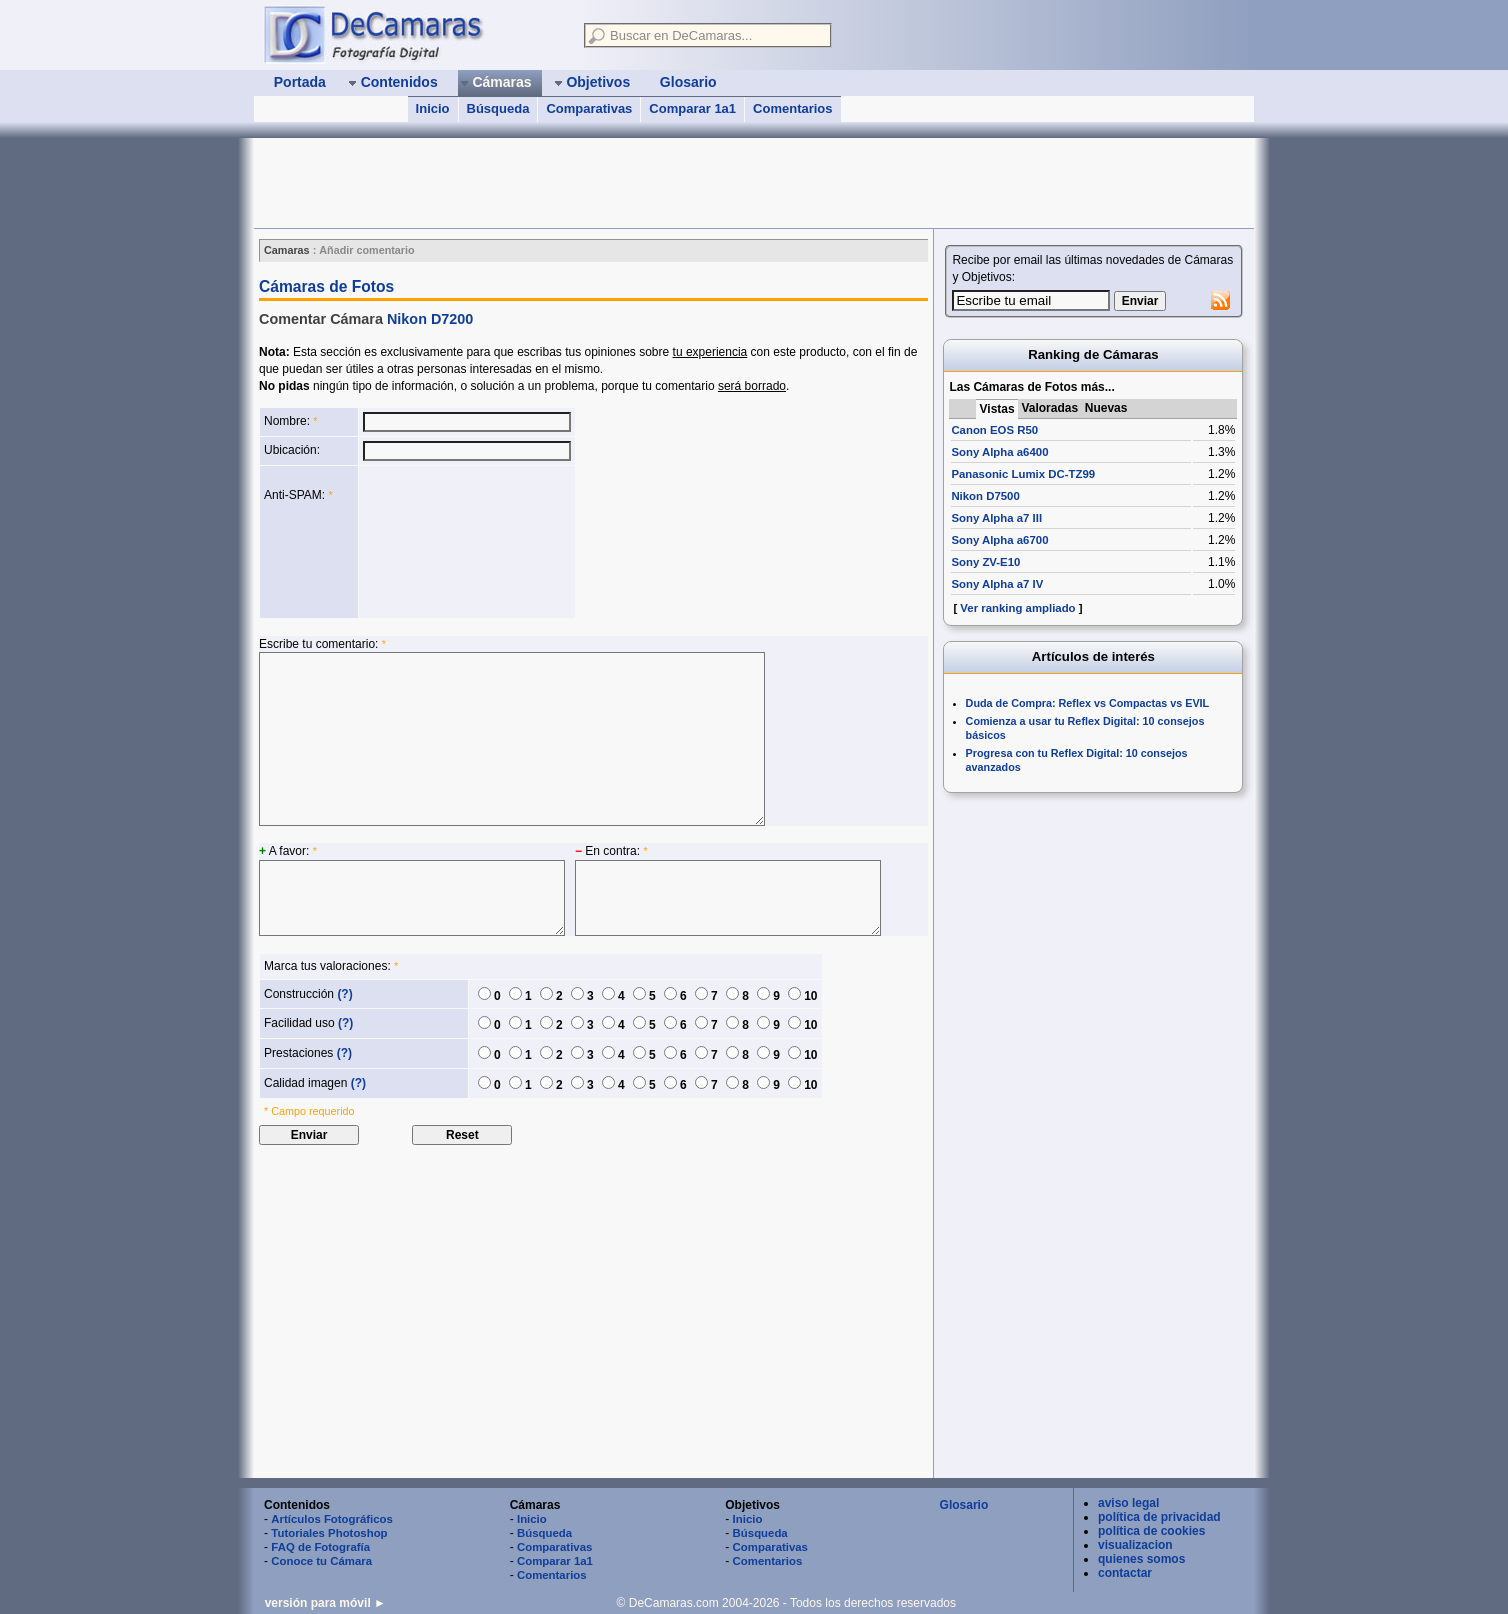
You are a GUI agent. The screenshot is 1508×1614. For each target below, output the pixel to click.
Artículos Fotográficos (332, 1519)
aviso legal (1128, 1503)
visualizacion (1135, 1545)
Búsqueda (498, 108)
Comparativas (589, 108)
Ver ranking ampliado (1017, 608)
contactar (1125, 1573)
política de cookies (1151, 1531)
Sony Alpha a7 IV (997, 584)
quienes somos (1141, 1559)
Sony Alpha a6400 (999, 452)
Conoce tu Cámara (321, 1561)
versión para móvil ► (325, 1603)
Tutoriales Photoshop (329, 1533)
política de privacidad (1159, 1517)
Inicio (433, 108)
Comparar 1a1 (692, 108)
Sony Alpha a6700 (999, 540)
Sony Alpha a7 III (996, 518)
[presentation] (445, 542)
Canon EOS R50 (994, 430)
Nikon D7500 (985, 496)
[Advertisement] (618, 183)
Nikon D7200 (430, 319)
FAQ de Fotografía (320, 1547)
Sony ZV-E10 (985, 562)
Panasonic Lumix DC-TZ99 (1023, 474)
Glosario (964, 1505)
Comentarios (792, 108)
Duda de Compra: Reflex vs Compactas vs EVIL (1088, 703)
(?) (344, 994)
